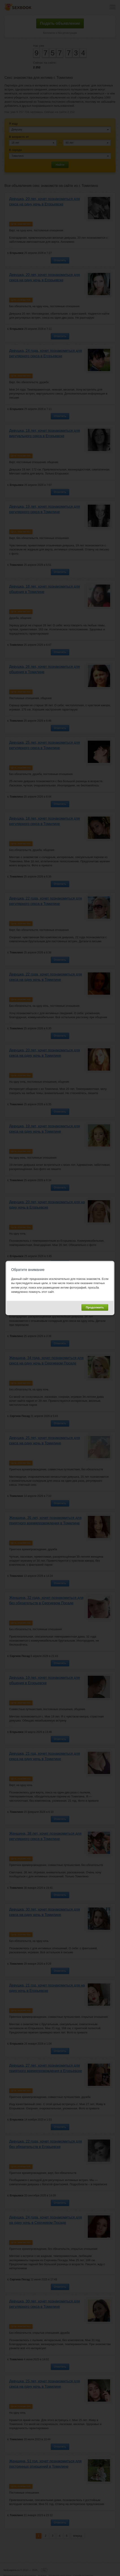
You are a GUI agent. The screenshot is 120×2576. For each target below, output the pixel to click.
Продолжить (95, 1307)
